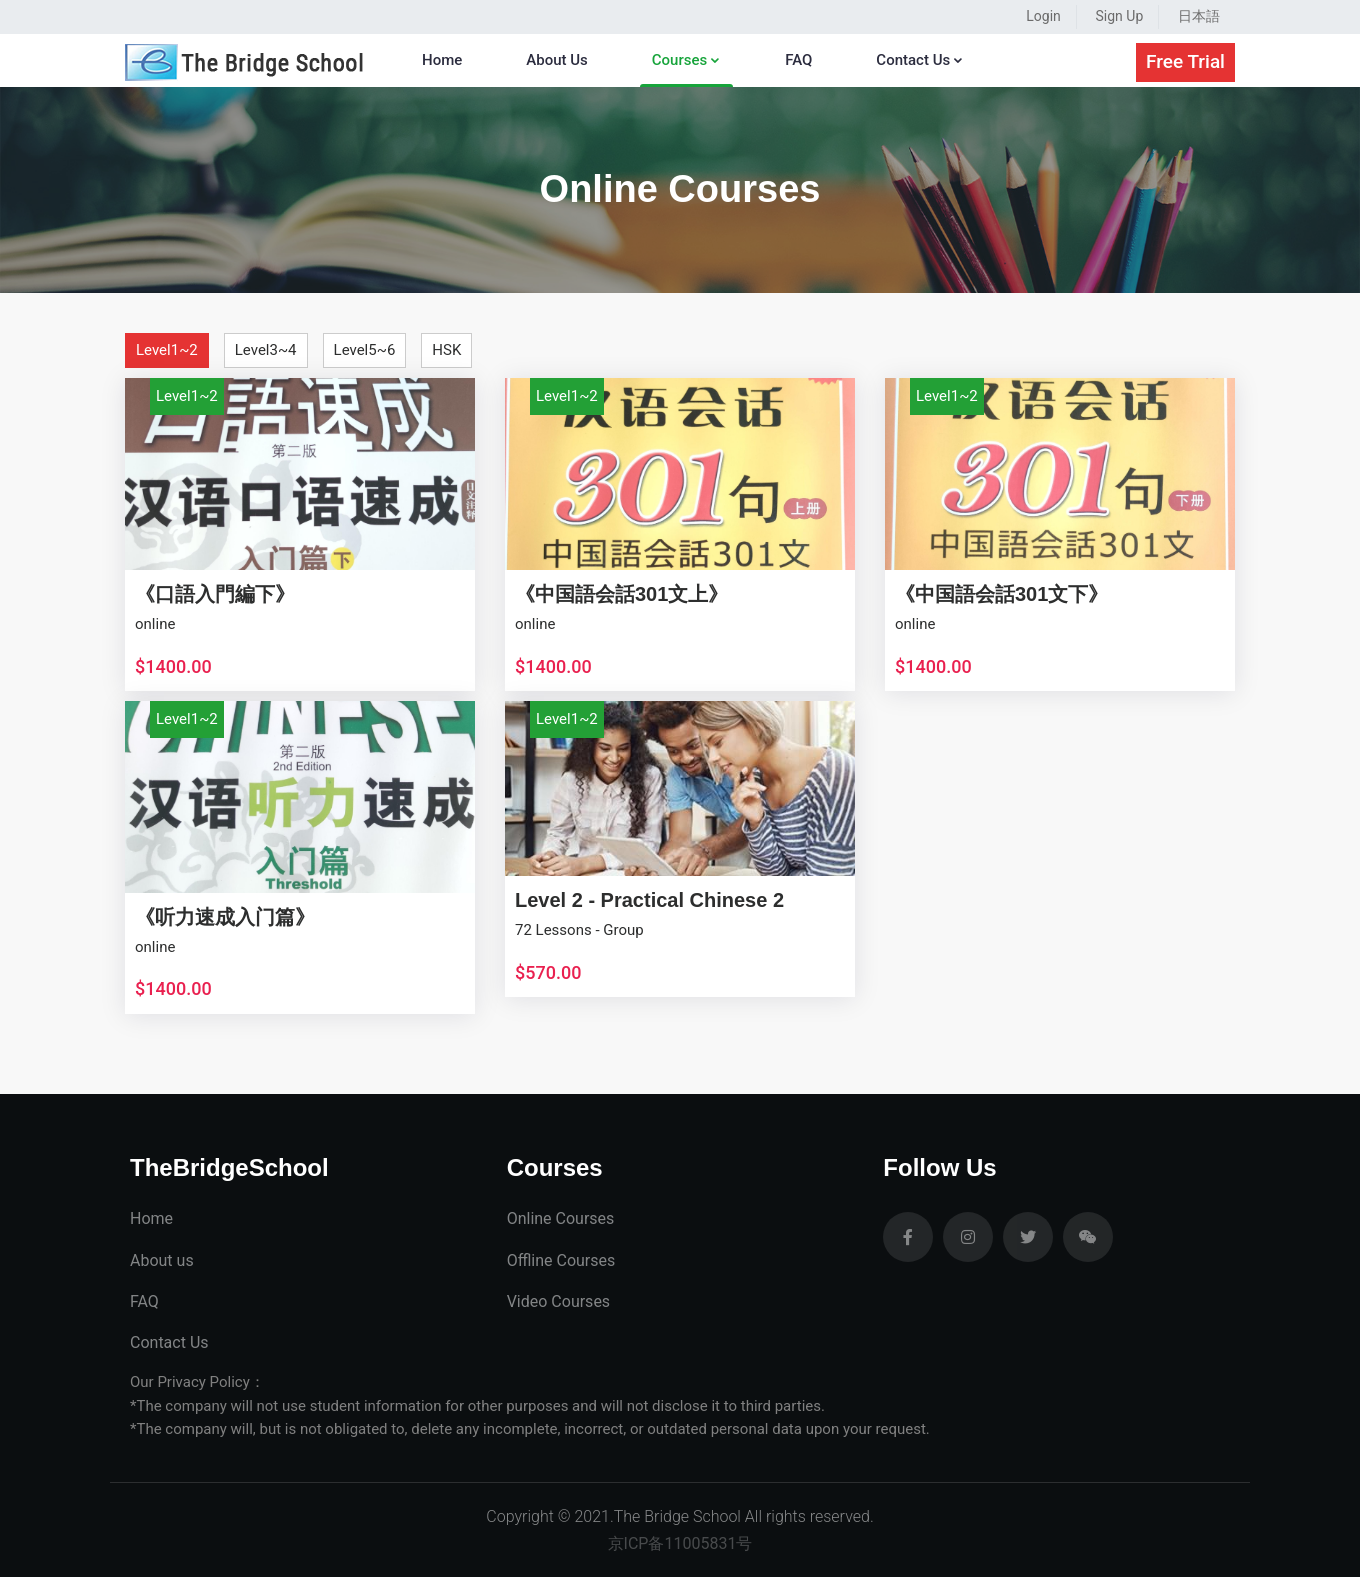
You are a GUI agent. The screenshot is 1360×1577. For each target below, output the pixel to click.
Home (442, 60)
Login (1043, 16)
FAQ (798, 60)
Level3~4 (266, 350)
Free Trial (1185, 61)
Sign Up (1120, 16)
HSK (446, 350)
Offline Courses (561, 1260)
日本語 (1199, 16)
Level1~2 (167, 350)
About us (162, 1260)
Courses (686, 60)
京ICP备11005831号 (680, 1543)
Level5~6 (365, 350)
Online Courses (561, 1218)
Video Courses (558, 1301)
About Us (557, 60)
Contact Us (920, 60)
